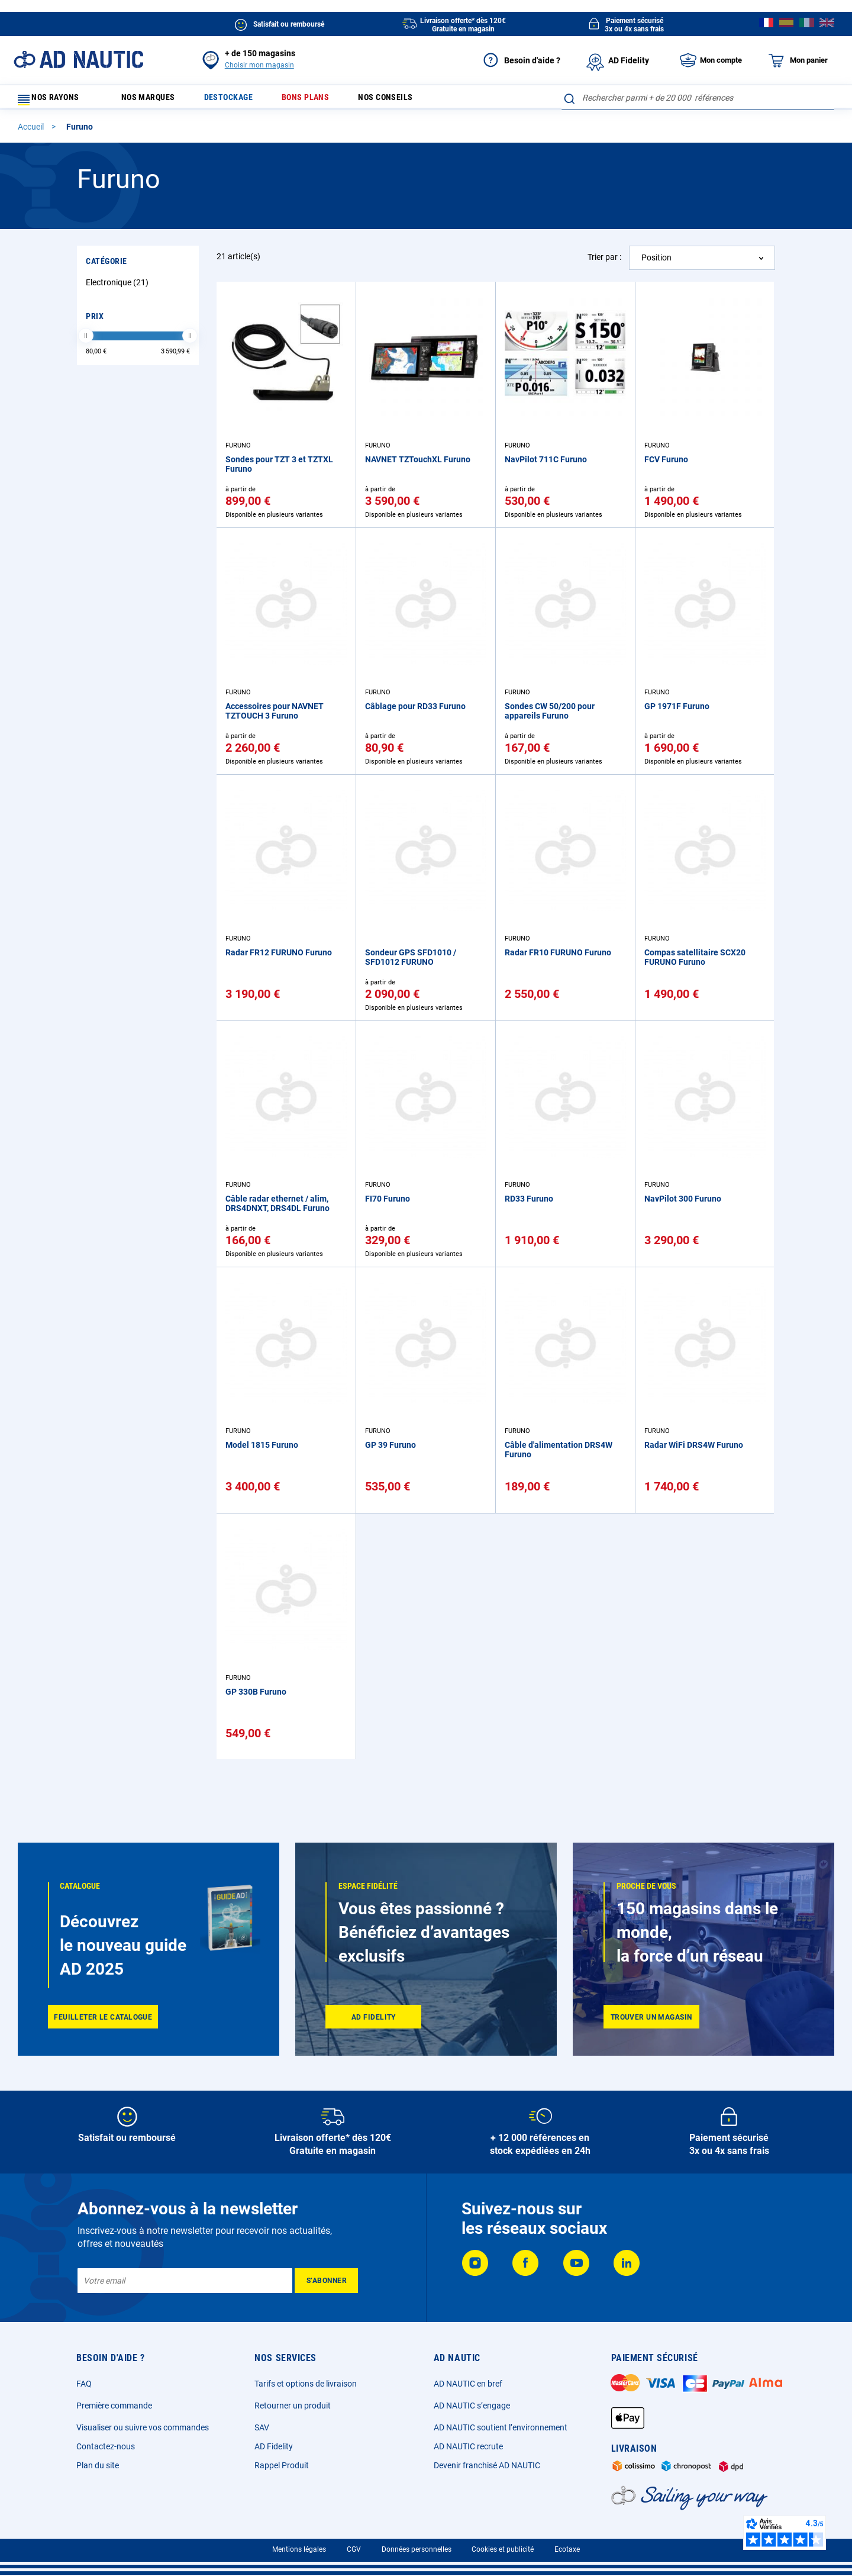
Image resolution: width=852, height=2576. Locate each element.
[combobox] (697, 97)
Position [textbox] (656, 263)
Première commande (114, 2405)
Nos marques (153, 100)
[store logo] (78, 59)
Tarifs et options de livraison (305, 2383)
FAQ (84, 2383)
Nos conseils (413, 100)
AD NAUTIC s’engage (472, 2405)
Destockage (241, 100)
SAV (261, 2427)
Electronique (118, 287)
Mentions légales (299, 2549)
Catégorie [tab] (106, 266)
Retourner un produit (292, 2405)
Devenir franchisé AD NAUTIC (487, 2465)
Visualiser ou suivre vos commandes (142, 2427)
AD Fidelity (273, 2446)
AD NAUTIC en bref (468, 2383)
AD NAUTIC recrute (468, 2446)
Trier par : (604, 262)
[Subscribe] (326, 2280)
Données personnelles (416, 2549)
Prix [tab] (95, 321)
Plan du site (97, 2465)
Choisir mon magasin (259, 65)
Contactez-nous (105, 2446)
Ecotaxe (567, 2549)
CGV (354, 2549)
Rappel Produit (281, 2465)
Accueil (32, 132)
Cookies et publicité (503, 2549)
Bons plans (325, 100)
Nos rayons (54, 100)
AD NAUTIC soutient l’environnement (500, 2427)
